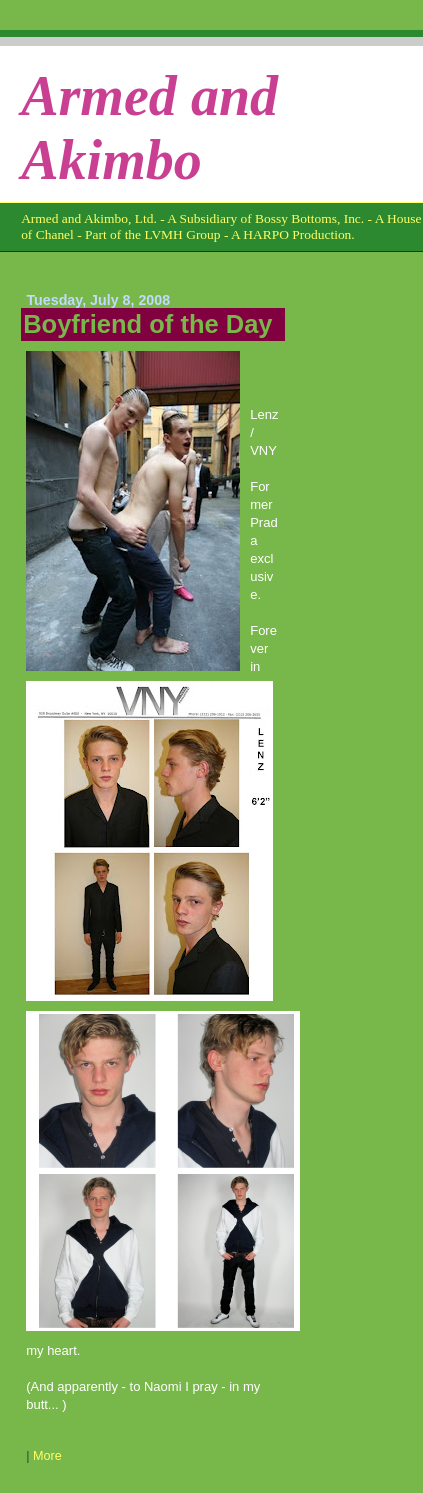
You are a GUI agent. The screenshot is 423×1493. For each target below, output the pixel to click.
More (47, 1456)
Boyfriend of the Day (147, 324)
